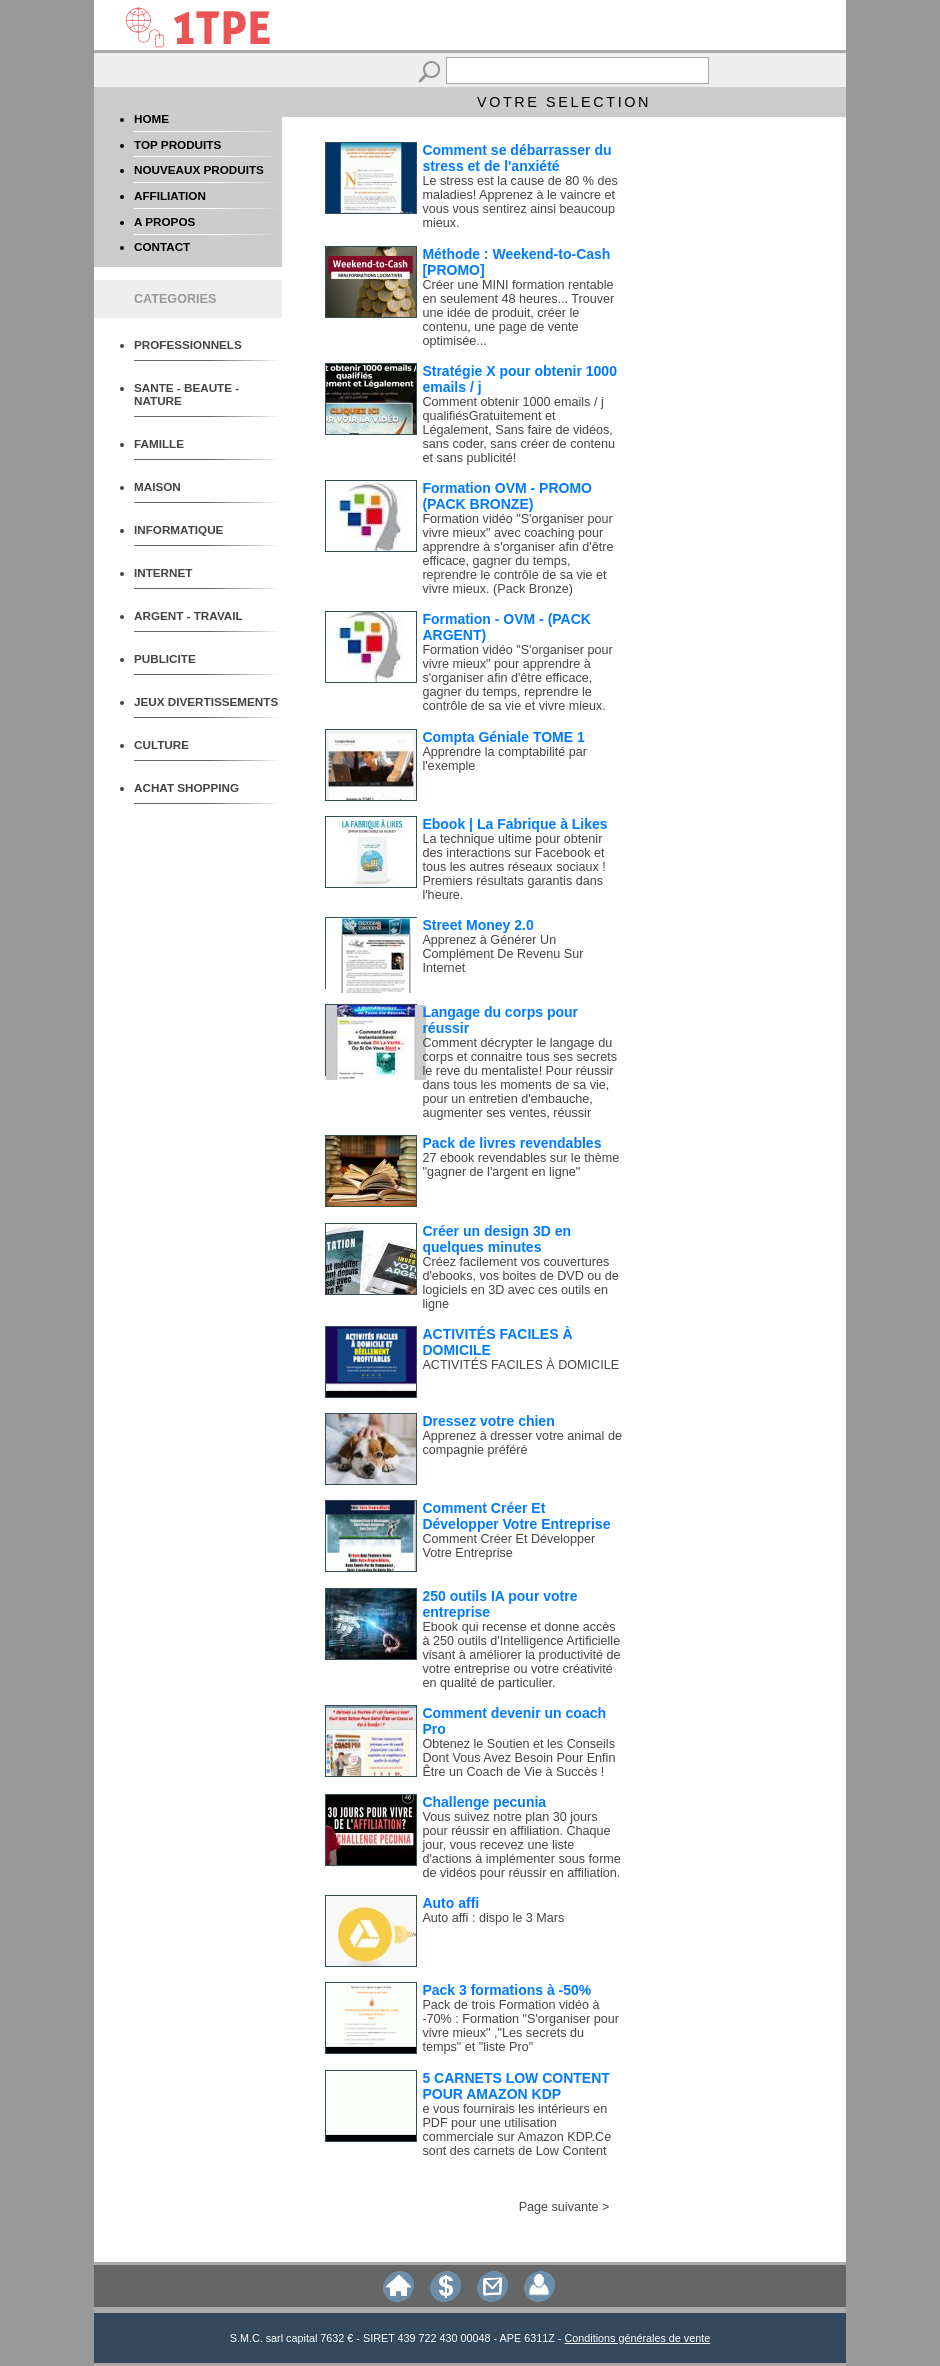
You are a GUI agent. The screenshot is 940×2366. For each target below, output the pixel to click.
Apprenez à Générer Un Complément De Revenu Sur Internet (502, 954)
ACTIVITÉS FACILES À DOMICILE (520, 1365)
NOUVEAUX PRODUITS (199, 169)
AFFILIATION (170, 195)
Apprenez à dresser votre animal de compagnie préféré (522, 1443)
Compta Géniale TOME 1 (503, 737)
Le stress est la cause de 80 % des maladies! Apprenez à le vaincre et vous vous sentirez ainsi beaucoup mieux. (519, 202)
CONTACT (162, 246)
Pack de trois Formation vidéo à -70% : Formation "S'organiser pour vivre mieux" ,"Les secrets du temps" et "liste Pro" (520, 2026)
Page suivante (559, 2207)
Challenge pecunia (484, 1802)
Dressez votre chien (488, 1421)
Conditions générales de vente (637, 2338)
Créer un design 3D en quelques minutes (496, 1239)
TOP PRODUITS (177, 144)
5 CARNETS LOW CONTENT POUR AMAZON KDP (515, 2086)
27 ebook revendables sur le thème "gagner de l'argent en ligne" (520, 1165)
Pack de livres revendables (511, 1143)
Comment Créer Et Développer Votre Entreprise (516, 1516)
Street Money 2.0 (477, 925)
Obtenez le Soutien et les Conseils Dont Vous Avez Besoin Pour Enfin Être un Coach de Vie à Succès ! (518, 1758)
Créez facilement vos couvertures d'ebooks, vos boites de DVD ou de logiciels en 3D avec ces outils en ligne (520, 1283)
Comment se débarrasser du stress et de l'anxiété (516, 158)
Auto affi (450, 1903)
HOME (151, 118)
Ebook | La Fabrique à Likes (514, 824)
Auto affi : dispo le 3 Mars (493, 1918)
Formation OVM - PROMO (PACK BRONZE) (507, 496)
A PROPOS (164, 221)
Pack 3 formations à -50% (506, 1990)
